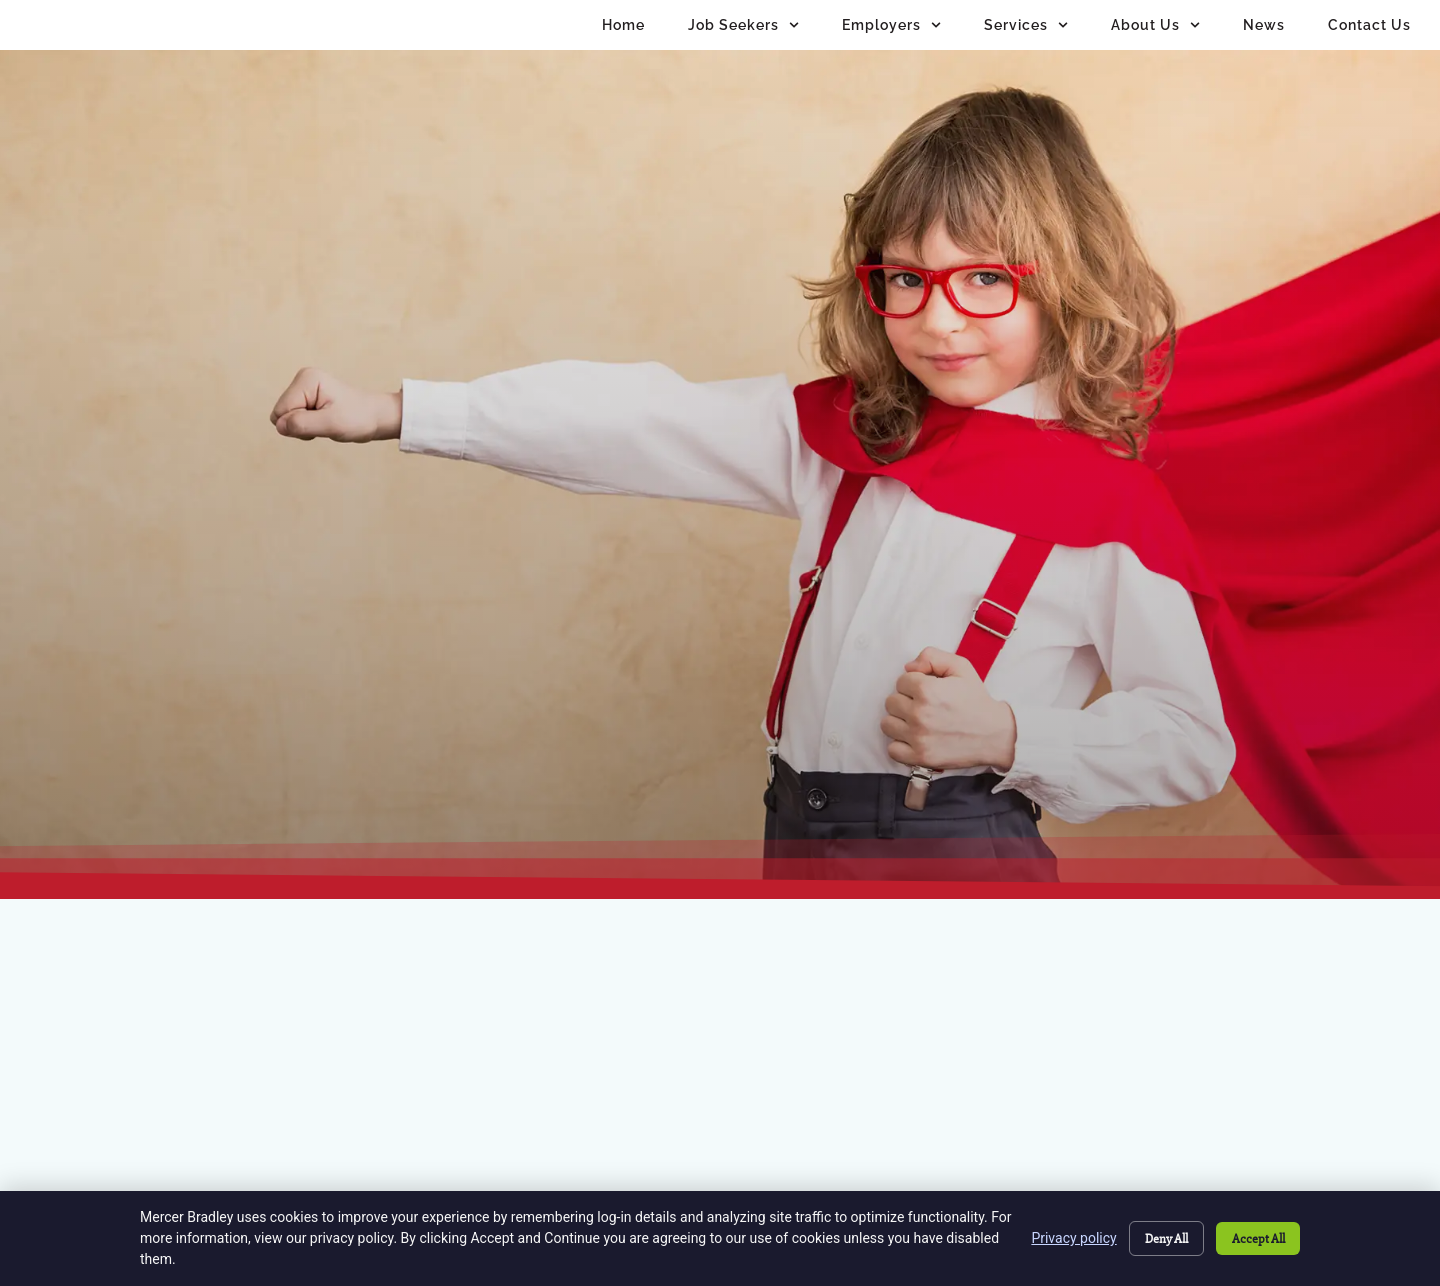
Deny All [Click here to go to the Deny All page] (1153, 1237)
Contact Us (1369, 41)
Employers (891, 42)
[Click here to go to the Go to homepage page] (258, 587)
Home (623, 41)
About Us (1155, 42)
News (1264, 41)
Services (1026, 42)
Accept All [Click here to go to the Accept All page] (1254, 1237)
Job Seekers (743, 42)
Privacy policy (1055, 1238)
